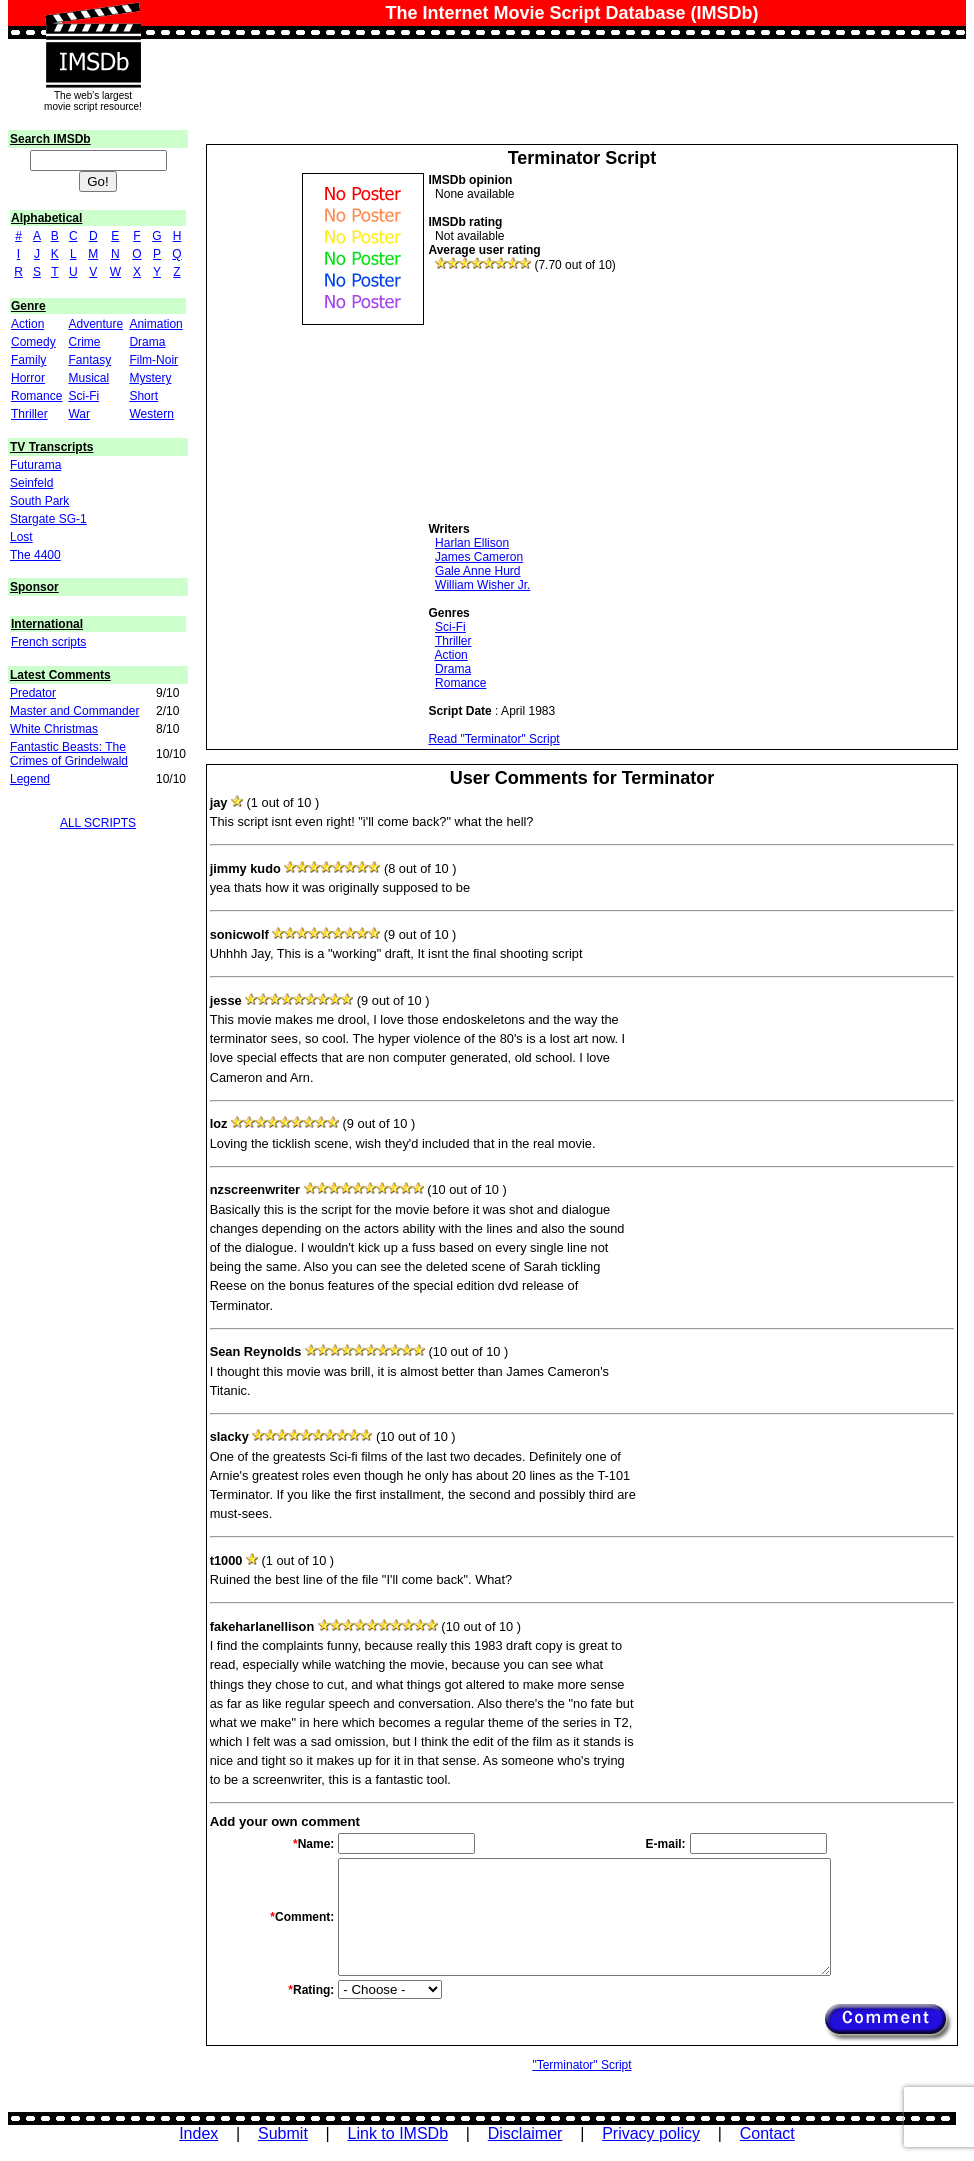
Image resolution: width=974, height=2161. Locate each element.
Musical (88, 378)
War (79, 414)
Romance (36, 396)
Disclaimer (525, 2133)
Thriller (29, 414)
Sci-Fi (83, 396)
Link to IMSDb (398, 2133)
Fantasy (89, 360)
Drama (147, 342)
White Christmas (54, 729)
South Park (39, 501)
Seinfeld (31, 483)
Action (27, 324)
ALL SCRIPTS (98, 823)
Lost (21, 537)
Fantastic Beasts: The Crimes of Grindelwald (69, 754)
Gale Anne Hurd (477, 571)
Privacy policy (651, 2133)
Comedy (33, 342)
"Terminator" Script (581, 2065)
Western (151, 414)
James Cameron (479, 557)
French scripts (48, 642)
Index (198, 2133)
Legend (30, 779)
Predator (33, 693)
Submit (283, 2133)
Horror (28, 378)
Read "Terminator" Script (493, 739)
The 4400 (35, 555)
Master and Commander (74, 711)
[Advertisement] (578, 397)
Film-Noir (153, 360)
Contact (767, 2133)
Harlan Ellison (472, 543)
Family (28, 360)
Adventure (95, 324)
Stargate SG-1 (48, 519)
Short (143, 396)
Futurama (35, 465)
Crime (84, 342)
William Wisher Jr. (482, 585)
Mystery (150, 378)
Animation (155, 324)
